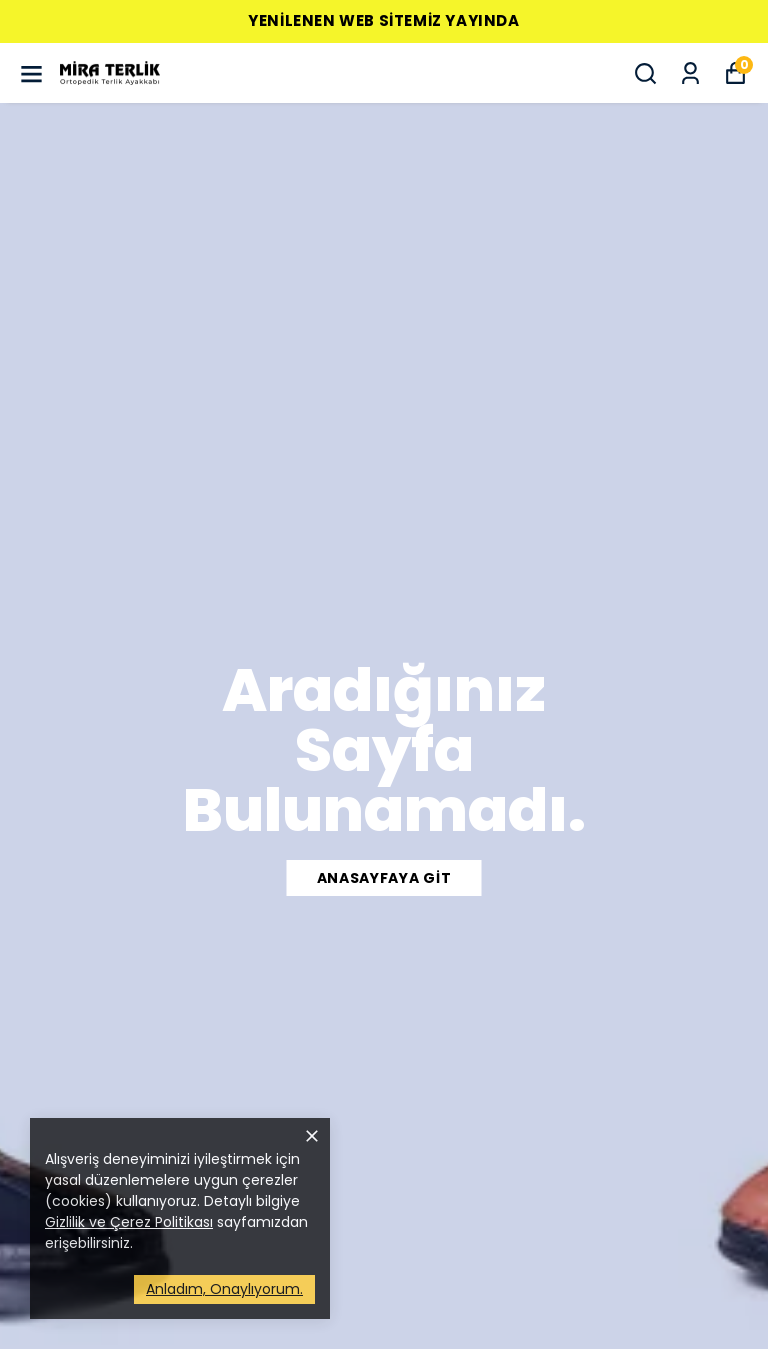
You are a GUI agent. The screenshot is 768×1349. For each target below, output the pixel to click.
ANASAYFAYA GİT (384, 878)
